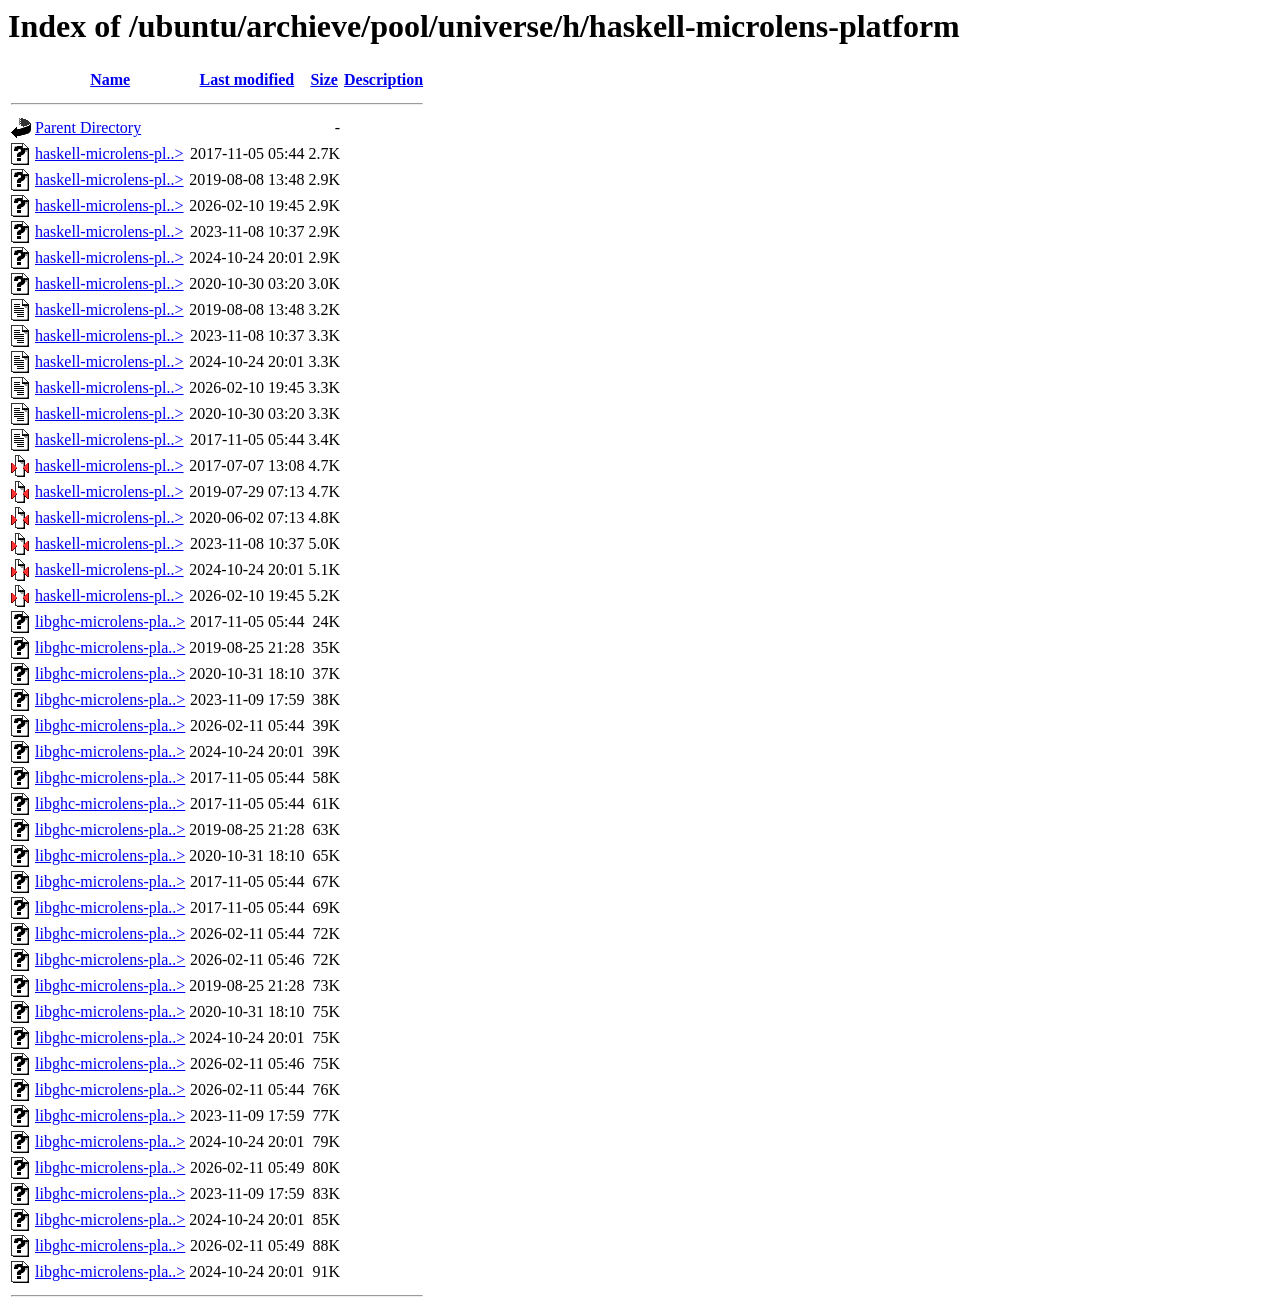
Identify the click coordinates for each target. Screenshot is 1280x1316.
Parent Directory (88, 127)
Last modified (247, 79)
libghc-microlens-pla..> (110, 621)
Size (324, 79)
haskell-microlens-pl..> (109, 153)
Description (383, 79)
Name (110, 79)
